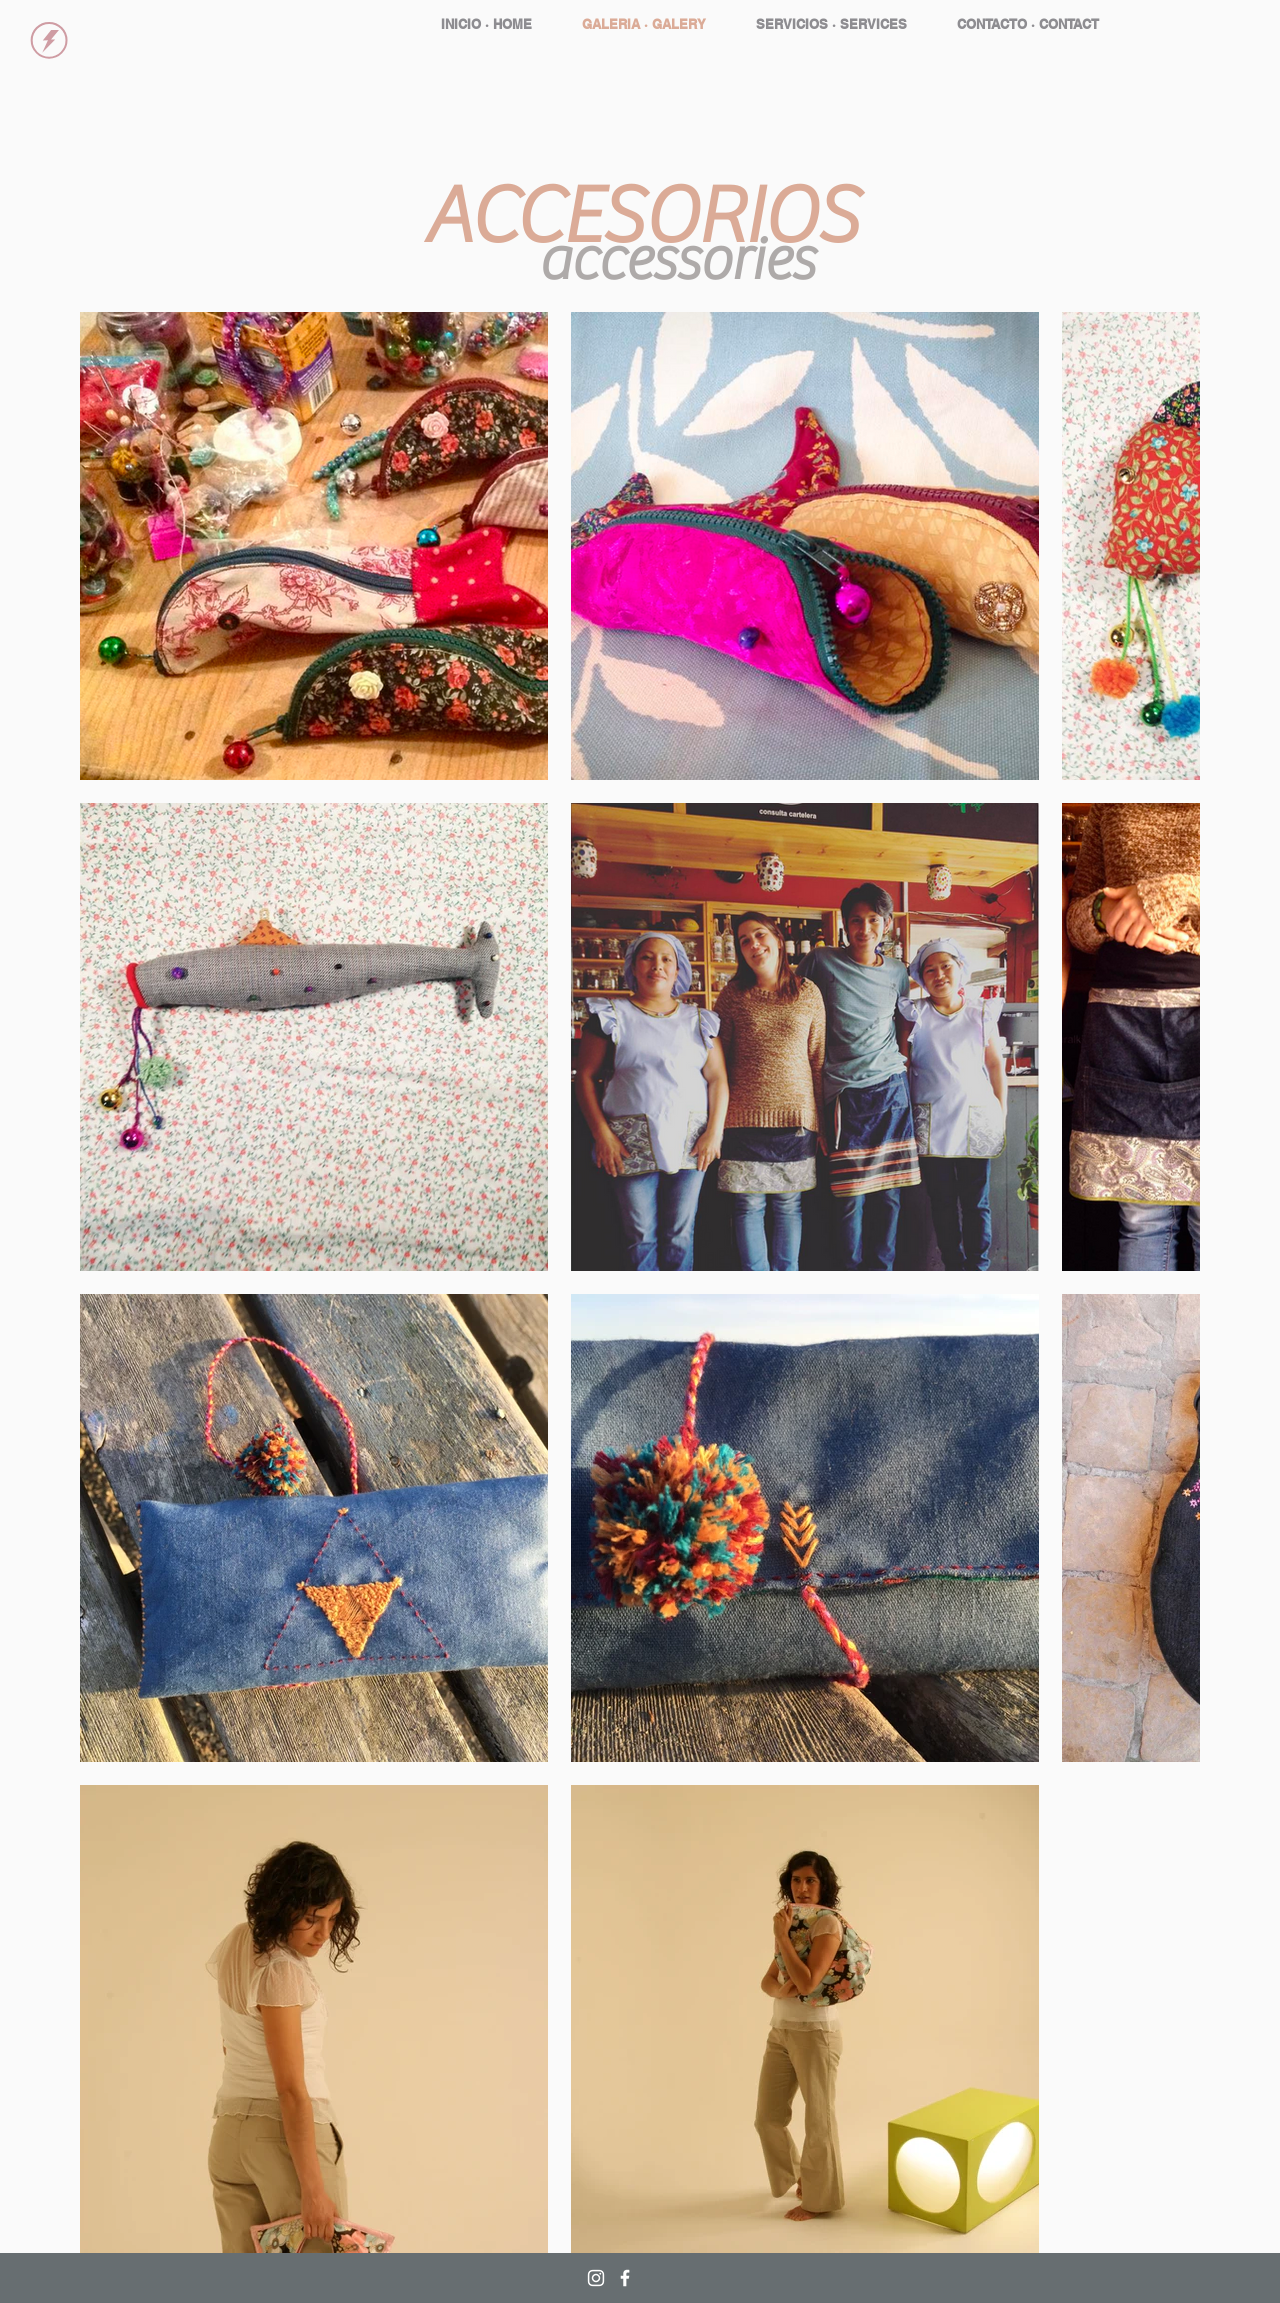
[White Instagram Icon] (596, 2278)
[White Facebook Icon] (625, 2278)
